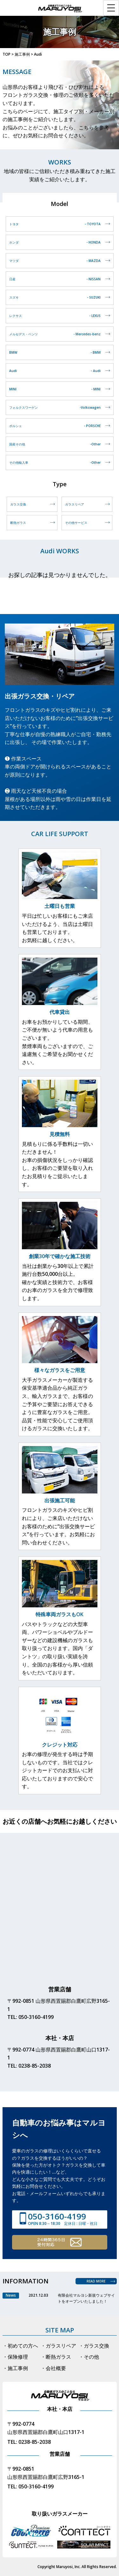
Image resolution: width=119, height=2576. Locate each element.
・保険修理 (15, 2356)
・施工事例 (15, 2368)
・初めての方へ (20, 2345)
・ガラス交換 (94, 2345)
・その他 (89, 2356)
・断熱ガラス (56, 2356)
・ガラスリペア (58, 2345)
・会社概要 (53, 2368)
